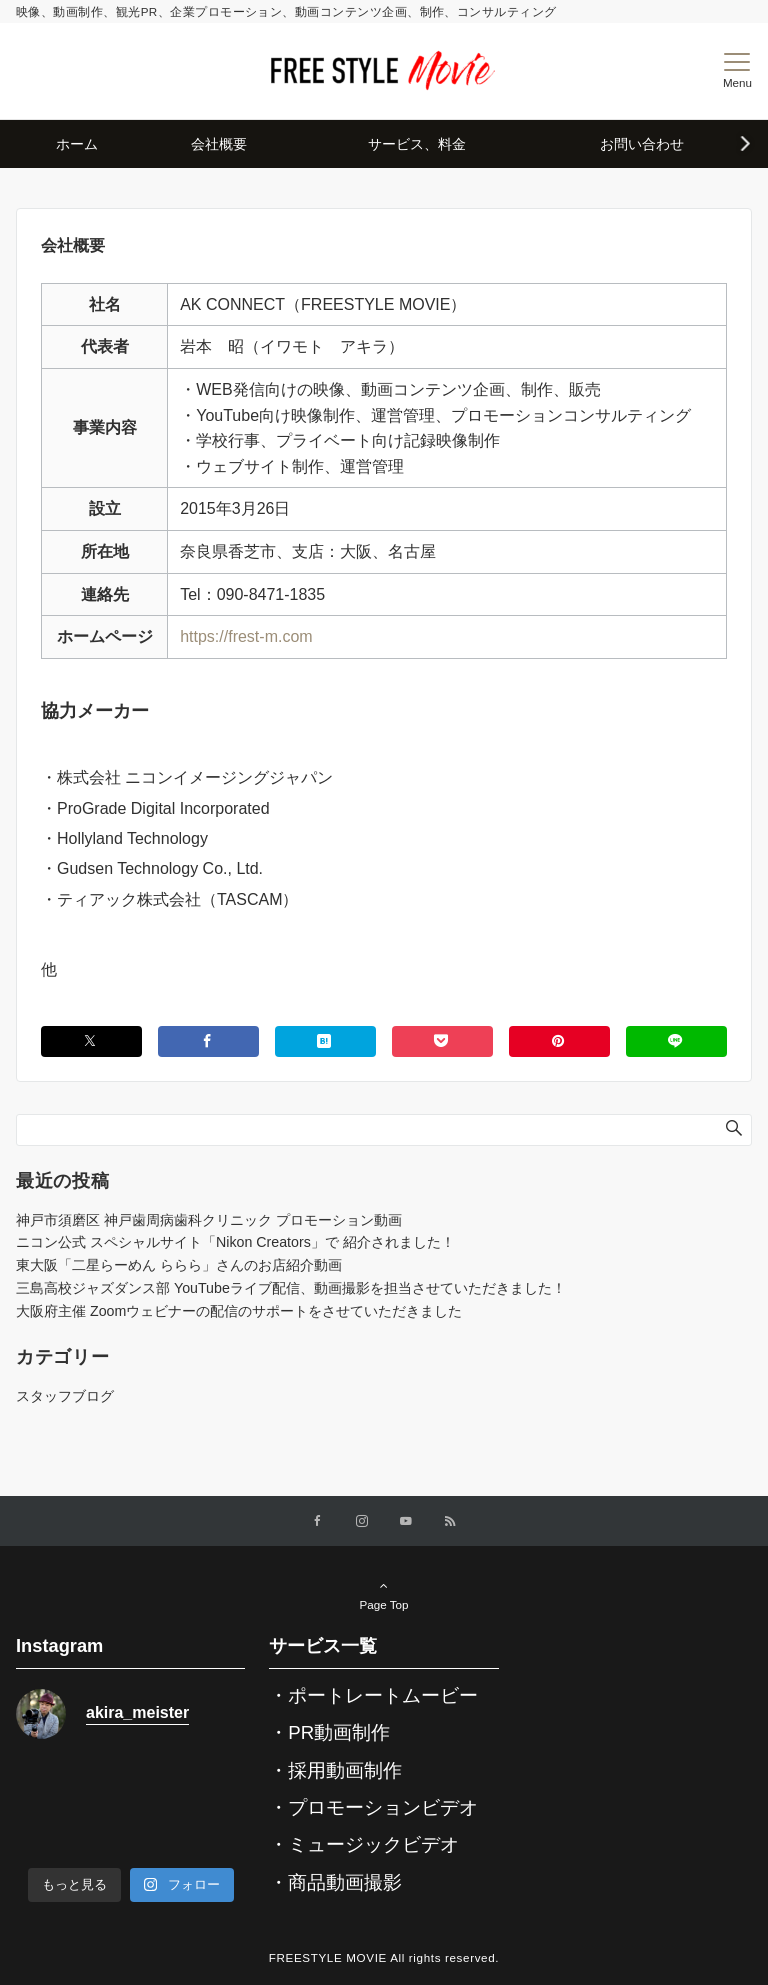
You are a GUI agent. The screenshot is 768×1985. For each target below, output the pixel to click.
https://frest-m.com (246, 636)
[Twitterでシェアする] (91, 1041)
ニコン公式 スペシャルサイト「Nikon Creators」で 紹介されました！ (235, 1242)
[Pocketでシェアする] (442, 1041)
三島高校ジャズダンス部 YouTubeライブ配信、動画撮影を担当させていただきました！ (291, 1288)
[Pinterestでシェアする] (559, 1041)
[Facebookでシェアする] (208, 1041)
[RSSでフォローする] (450, 1521)
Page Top (384, 1595)
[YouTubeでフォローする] (406, 1521)
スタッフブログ (65, 1396)
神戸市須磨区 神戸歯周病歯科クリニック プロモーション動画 (209, 1220)
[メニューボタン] (737, 71)
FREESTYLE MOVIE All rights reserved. (384, 1957)
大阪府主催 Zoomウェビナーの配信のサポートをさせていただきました (239, 1311)
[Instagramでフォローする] (362, 1521)
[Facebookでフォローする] (318, 1521)
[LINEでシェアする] (676, 1041)
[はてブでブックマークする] (325, 1041)
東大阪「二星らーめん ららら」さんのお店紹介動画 (179, 1265)
